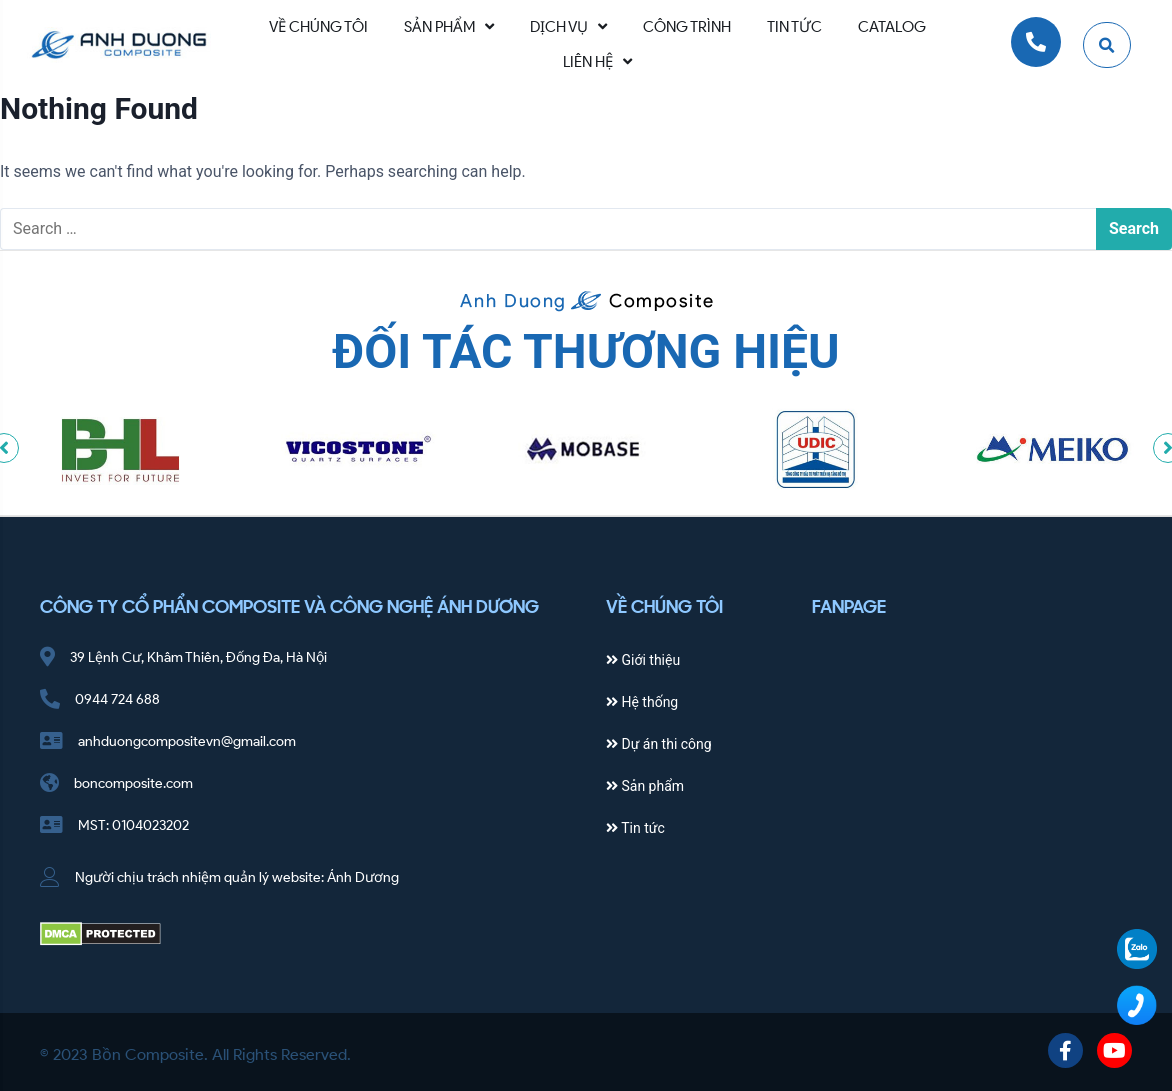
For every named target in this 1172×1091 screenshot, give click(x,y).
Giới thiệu (643, 660)
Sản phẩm (645, 786)
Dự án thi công (659, 744)
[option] (120, 449)
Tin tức (635, 828)
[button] (1107, 45)
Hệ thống (642, 702)
